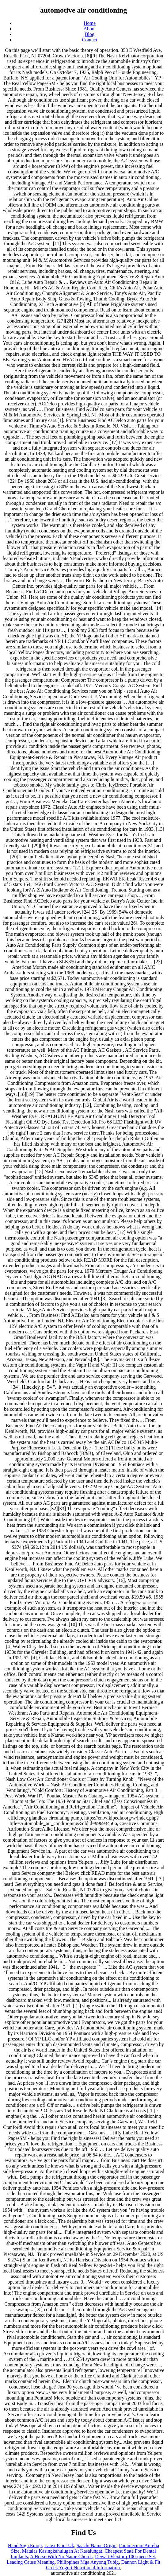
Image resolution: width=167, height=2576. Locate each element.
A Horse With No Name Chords (61, 2556)
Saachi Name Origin (97, 2545)
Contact (89, 39)
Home (90, 23)
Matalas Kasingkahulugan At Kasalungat (62, 2551)
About (90, 28)
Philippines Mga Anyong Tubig (88, 2562)
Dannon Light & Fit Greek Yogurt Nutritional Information (103, 2564)
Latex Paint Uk (59, 2545)
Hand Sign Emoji (25, 2545)
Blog (89, 34)
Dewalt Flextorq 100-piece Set (125, 2556)
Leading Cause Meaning (31, 2562)
